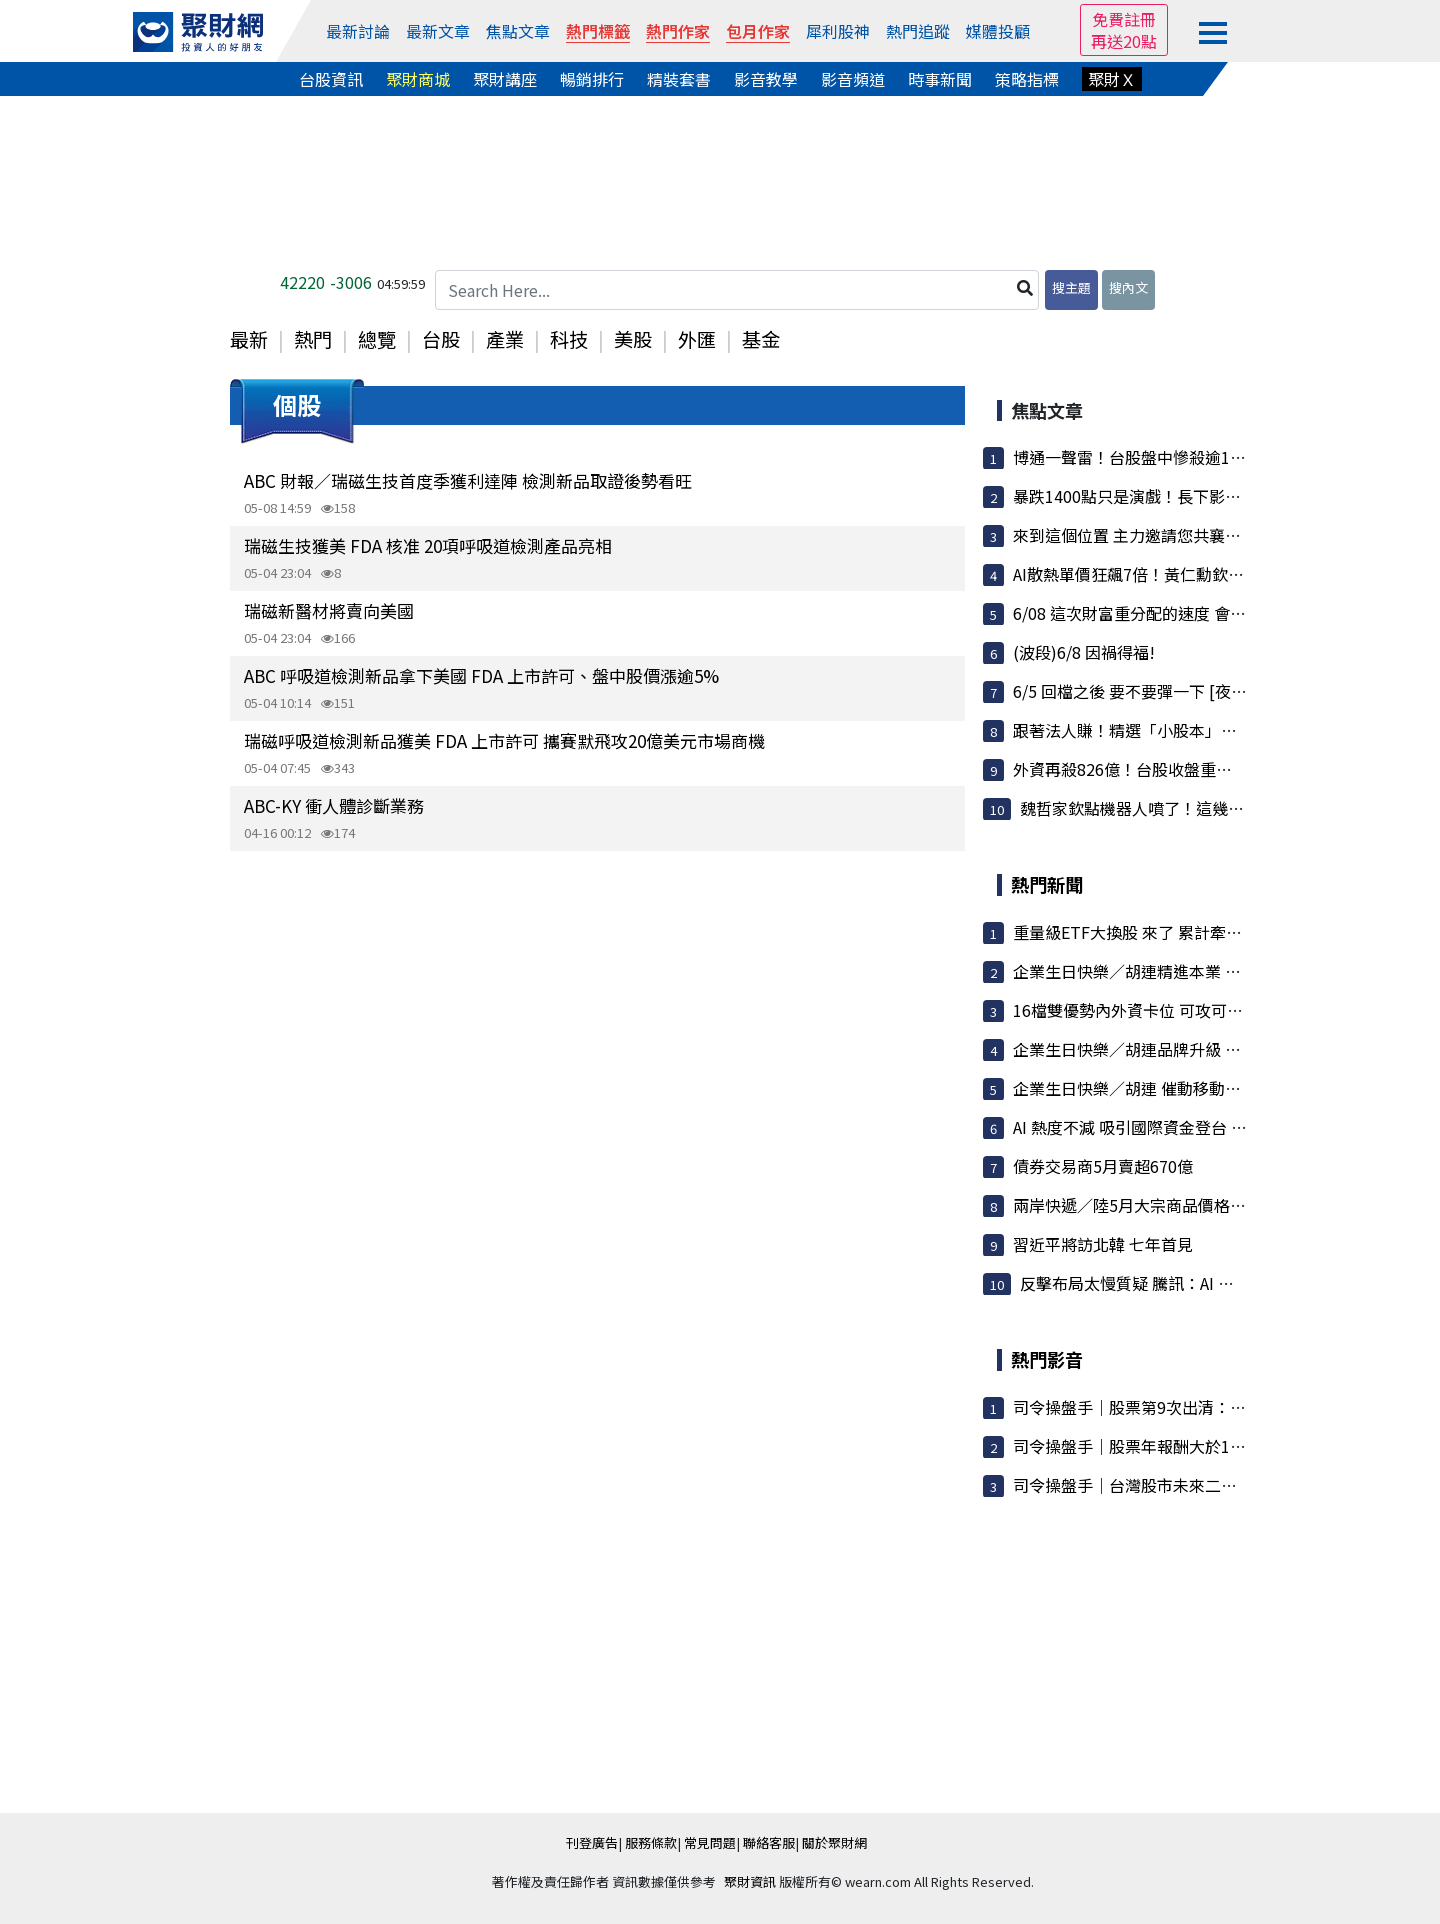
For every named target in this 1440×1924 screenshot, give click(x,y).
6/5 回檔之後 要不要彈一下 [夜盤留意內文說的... (1184, 691)
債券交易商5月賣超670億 (1103, 1166)
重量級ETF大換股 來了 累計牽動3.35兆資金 (1167, 932)
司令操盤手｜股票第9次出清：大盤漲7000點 (1171, 1407)
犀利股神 (838, 31)
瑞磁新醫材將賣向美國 (329, 610)
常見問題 (710, 1842)
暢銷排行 (592, 79)
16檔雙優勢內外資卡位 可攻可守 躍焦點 (1154, 1010)
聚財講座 (505, 79)
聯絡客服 (769, 1842)
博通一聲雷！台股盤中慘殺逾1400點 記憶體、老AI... (1198, 457)
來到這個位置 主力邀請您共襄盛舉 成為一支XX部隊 (1194, 535)
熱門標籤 (598, 31)
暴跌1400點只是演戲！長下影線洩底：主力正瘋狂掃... (1205, 496)
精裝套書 (679, 79)
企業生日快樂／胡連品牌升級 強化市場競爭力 (1175, 1049)
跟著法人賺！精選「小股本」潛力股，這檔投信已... (1195, 730)
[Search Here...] (737, 290)
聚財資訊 (750, 1881)
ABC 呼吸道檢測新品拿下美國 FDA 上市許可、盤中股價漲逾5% (481, 675)
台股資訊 (331, 79)
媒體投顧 (998, 31)
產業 (505, 339)
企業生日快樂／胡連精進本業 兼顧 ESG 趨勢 (1170, 971)
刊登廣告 (592, 1842)
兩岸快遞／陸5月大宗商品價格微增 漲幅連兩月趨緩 (1195, 1205)
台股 (441, 339)
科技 (569, 339)
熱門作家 (678, 31)
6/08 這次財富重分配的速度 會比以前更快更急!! (1183, 613)
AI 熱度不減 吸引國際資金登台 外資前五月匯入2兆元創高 (1214, 1127)
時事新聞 (940, 79)
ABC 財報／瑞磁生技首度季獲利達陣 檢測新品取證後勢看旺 (468, 480)
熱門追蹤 (918, 31)
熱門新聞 (1047, 884)
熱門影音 (1047, 1359)
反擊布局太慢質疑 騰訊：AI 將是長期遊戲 (1167, 1283)
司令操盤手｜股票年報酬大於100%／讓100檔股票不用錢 (1215, 1446)
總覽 (377, 339)
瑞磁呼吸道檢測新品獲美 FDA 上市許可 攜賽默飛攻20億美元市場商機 (504, 740)
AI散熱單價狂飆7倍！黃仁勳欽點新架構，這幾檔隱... (1198, 574)
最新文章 (438, 31)
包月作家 (758, 31)
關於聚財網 (834, 1842)
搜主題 (1071, 287)
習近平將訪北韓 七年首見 (1103, 1244)
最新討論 (358, 31)
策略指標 (1027, 79)
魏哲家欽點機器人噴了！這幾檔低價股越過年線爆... (1202, 808)
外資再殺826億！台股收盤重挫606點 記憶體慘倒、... (1200, 769)
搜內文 (1128, 287)
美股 (633, 339)
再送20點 (1124, 41)
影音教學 (766, 79)
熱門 (313, 339)
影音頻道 (853, 79)
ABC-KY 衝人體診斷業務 (334, 805)
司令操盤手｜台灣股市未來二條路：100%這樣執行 (1194, 1485)
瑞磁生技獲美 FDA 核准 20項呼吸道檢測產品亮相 (428, 545)
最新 (249, 339)
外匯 (697, 339)
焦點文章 (518, 31)
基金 (761, 339)
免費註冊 (1124, 19)
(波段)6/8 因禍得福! (1084, 652)
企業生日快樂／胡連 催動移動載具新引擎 (1159, 1088)
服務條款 (651, 1842)
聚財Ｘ (1112, 79)
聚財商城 (418, 79)
